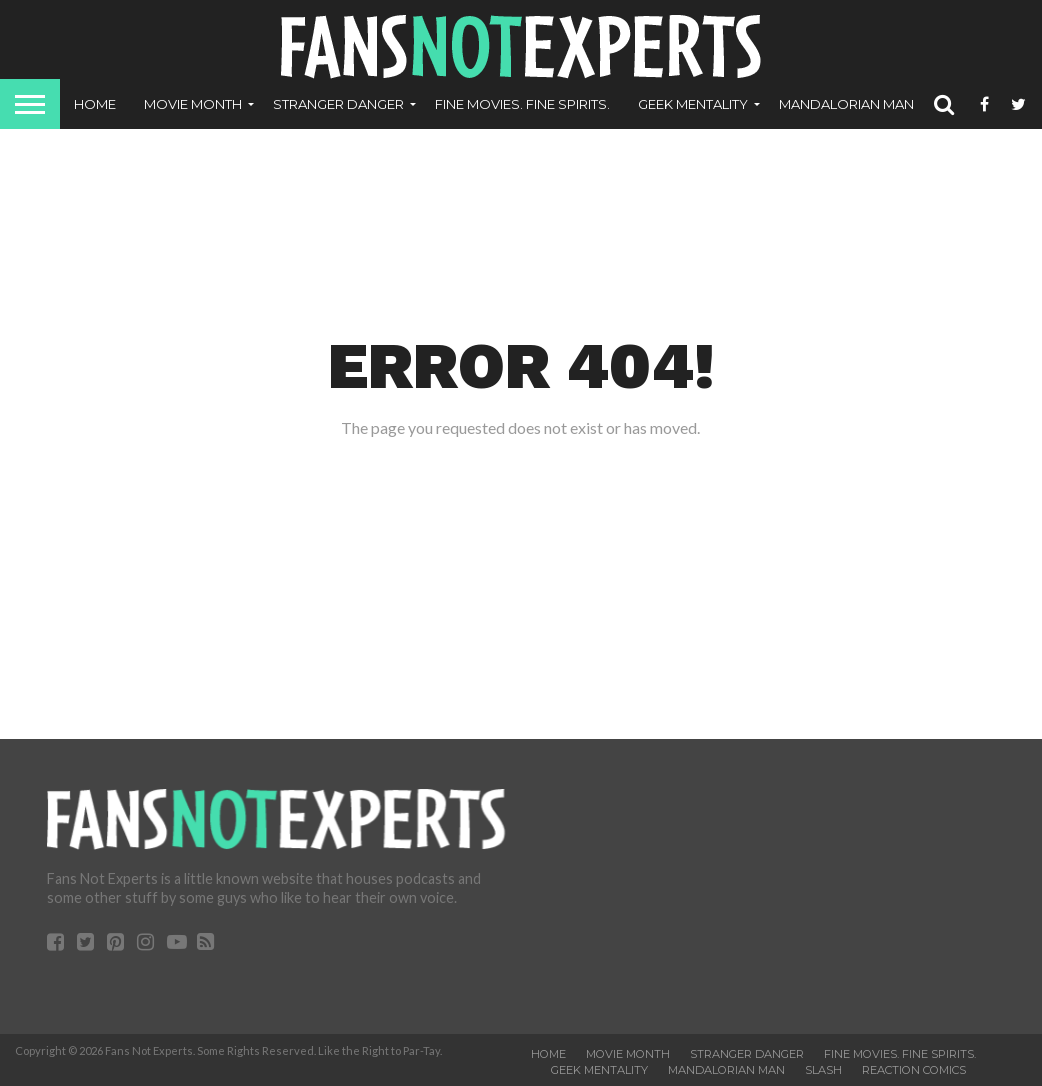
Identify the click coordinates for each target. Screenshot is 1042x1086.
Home (95, 104)
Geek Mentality (693, 104)
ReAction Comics (914, 1070)
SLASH (823, 1070)
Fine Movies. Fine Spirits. (522, 104)
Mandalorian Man (846, 104)
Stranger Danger (338, 104)
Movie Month (193, 104)
